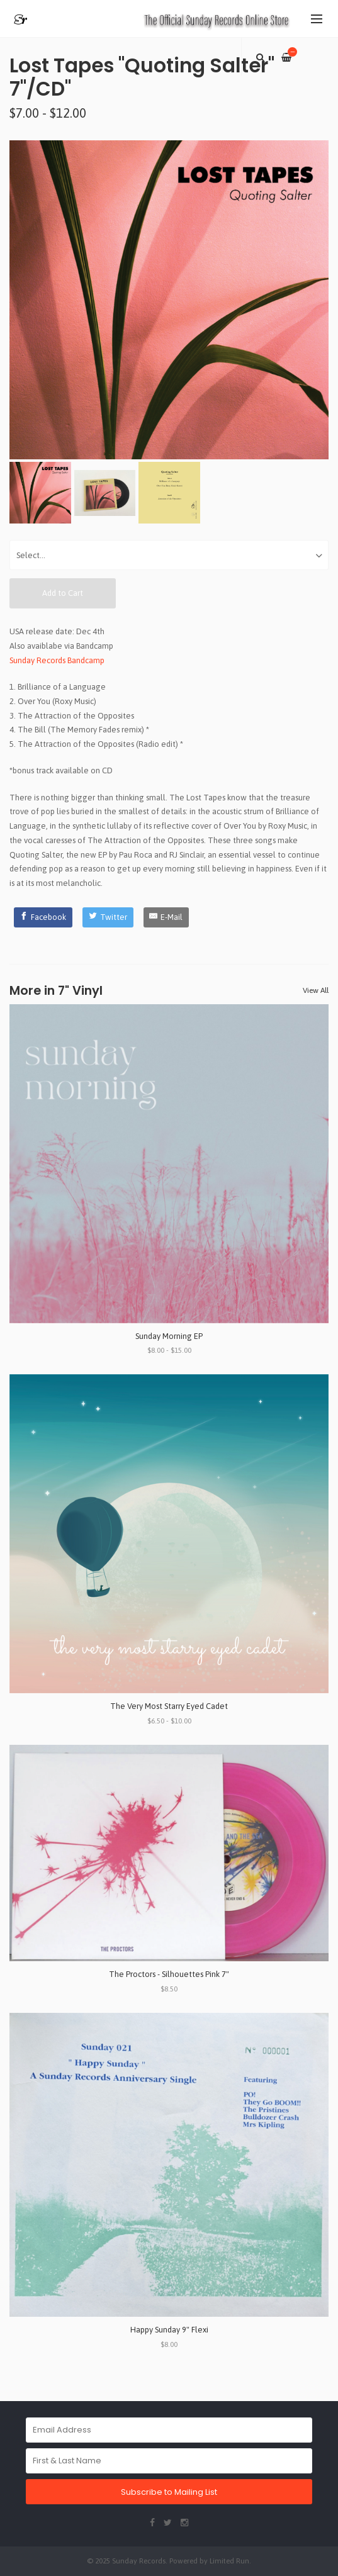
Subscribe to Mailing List (169, 2492)
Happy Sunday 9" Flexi (169, 2329)
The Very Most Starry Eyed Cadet (169, 1706)
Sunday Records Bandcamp (56, 660)
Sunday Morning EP (169, 1336)
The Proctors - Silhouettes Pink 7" (169, 1974)
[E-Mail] (166, 917)
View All (316, 990)
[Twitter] (107, 917)
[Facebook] (43, 917)
